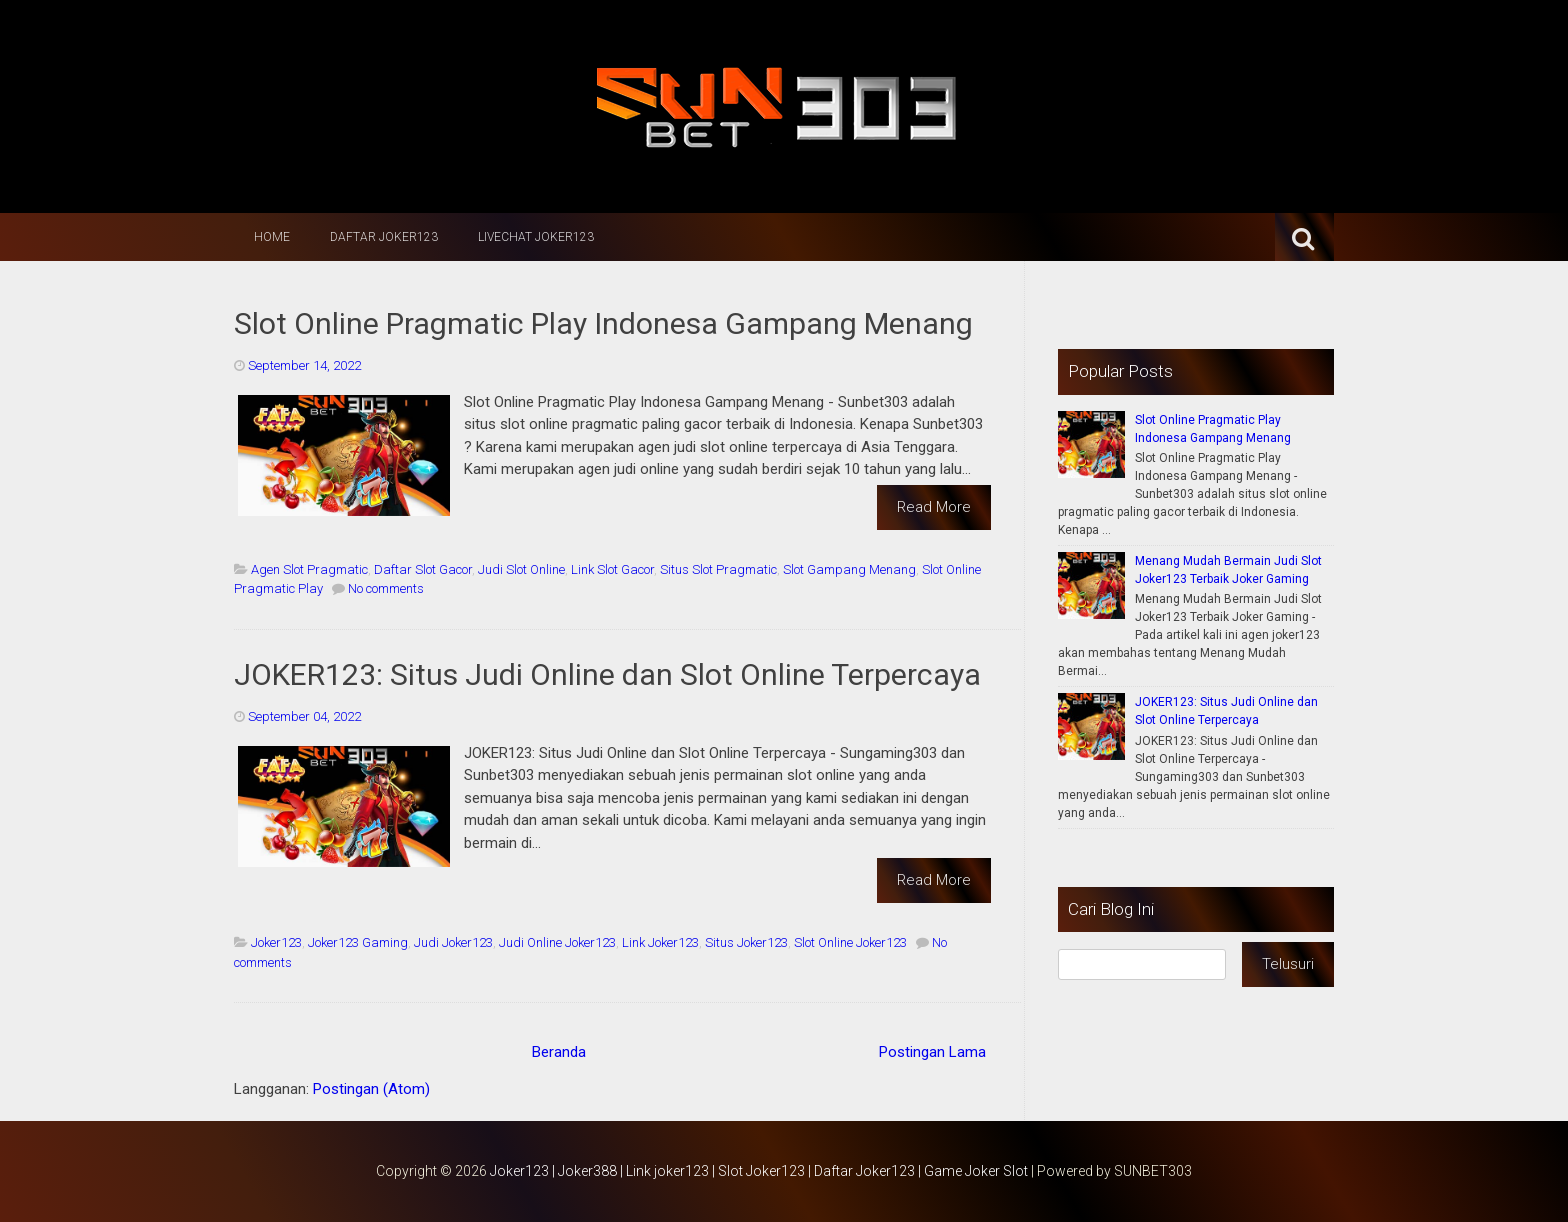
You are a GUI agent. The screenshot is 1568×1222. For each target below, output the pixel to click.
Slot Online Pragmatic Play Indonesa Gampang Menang (603, 323)
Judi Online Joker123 (557, 942)
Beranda (559, 1052)
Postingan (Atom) (371, 1089)
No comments (386, 588)
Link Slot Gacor (612, 569)
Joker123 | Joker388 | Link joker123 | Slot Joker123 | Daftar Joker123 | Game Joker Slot (759, 1171)
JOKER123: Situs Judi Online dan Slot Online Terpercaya (607, 674)
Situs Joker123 (746, 942)
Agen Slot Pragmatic (309, 569)
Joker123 (276, 942)
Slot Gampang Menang (849, 569)
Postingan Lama (932, 1052)
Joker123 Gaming (358, 942)
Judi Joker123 (453, 942)
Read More (934, 507)
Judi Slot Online (521, 569)
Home (272, 237)
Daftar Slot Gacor (423, 569)
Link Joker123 (660, 942)
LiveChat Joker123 (536, 237)
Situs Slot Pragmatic (718, 569)
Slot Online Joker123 (850, 942)
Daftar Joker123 (384, 237)
